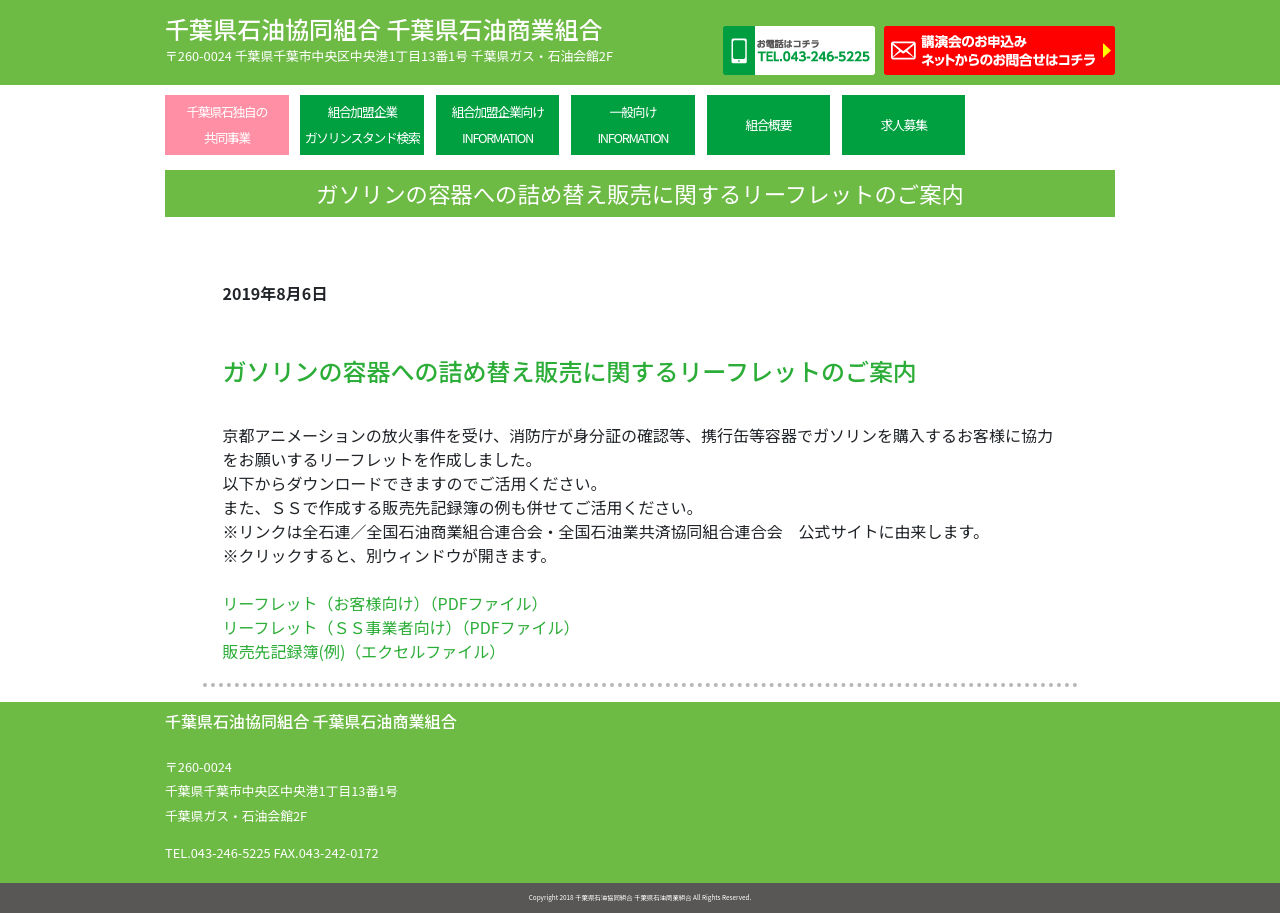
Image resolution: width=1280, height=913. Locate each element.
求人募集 (904, 124)
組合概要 (768, 124)
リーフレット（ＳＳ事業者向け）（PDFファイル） (401, 627)
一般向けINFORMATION (632, 124)
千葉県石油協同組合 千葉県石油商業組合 (383, 28)
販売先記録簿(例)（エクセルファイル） (364, 651)
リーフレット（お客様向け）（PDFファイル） (385, 603)
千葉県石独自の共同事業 (226, 124)
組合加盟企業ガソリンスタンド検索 (362, 124)
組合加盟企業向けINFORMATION (497, 124)
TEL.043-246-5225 (218, 852)
